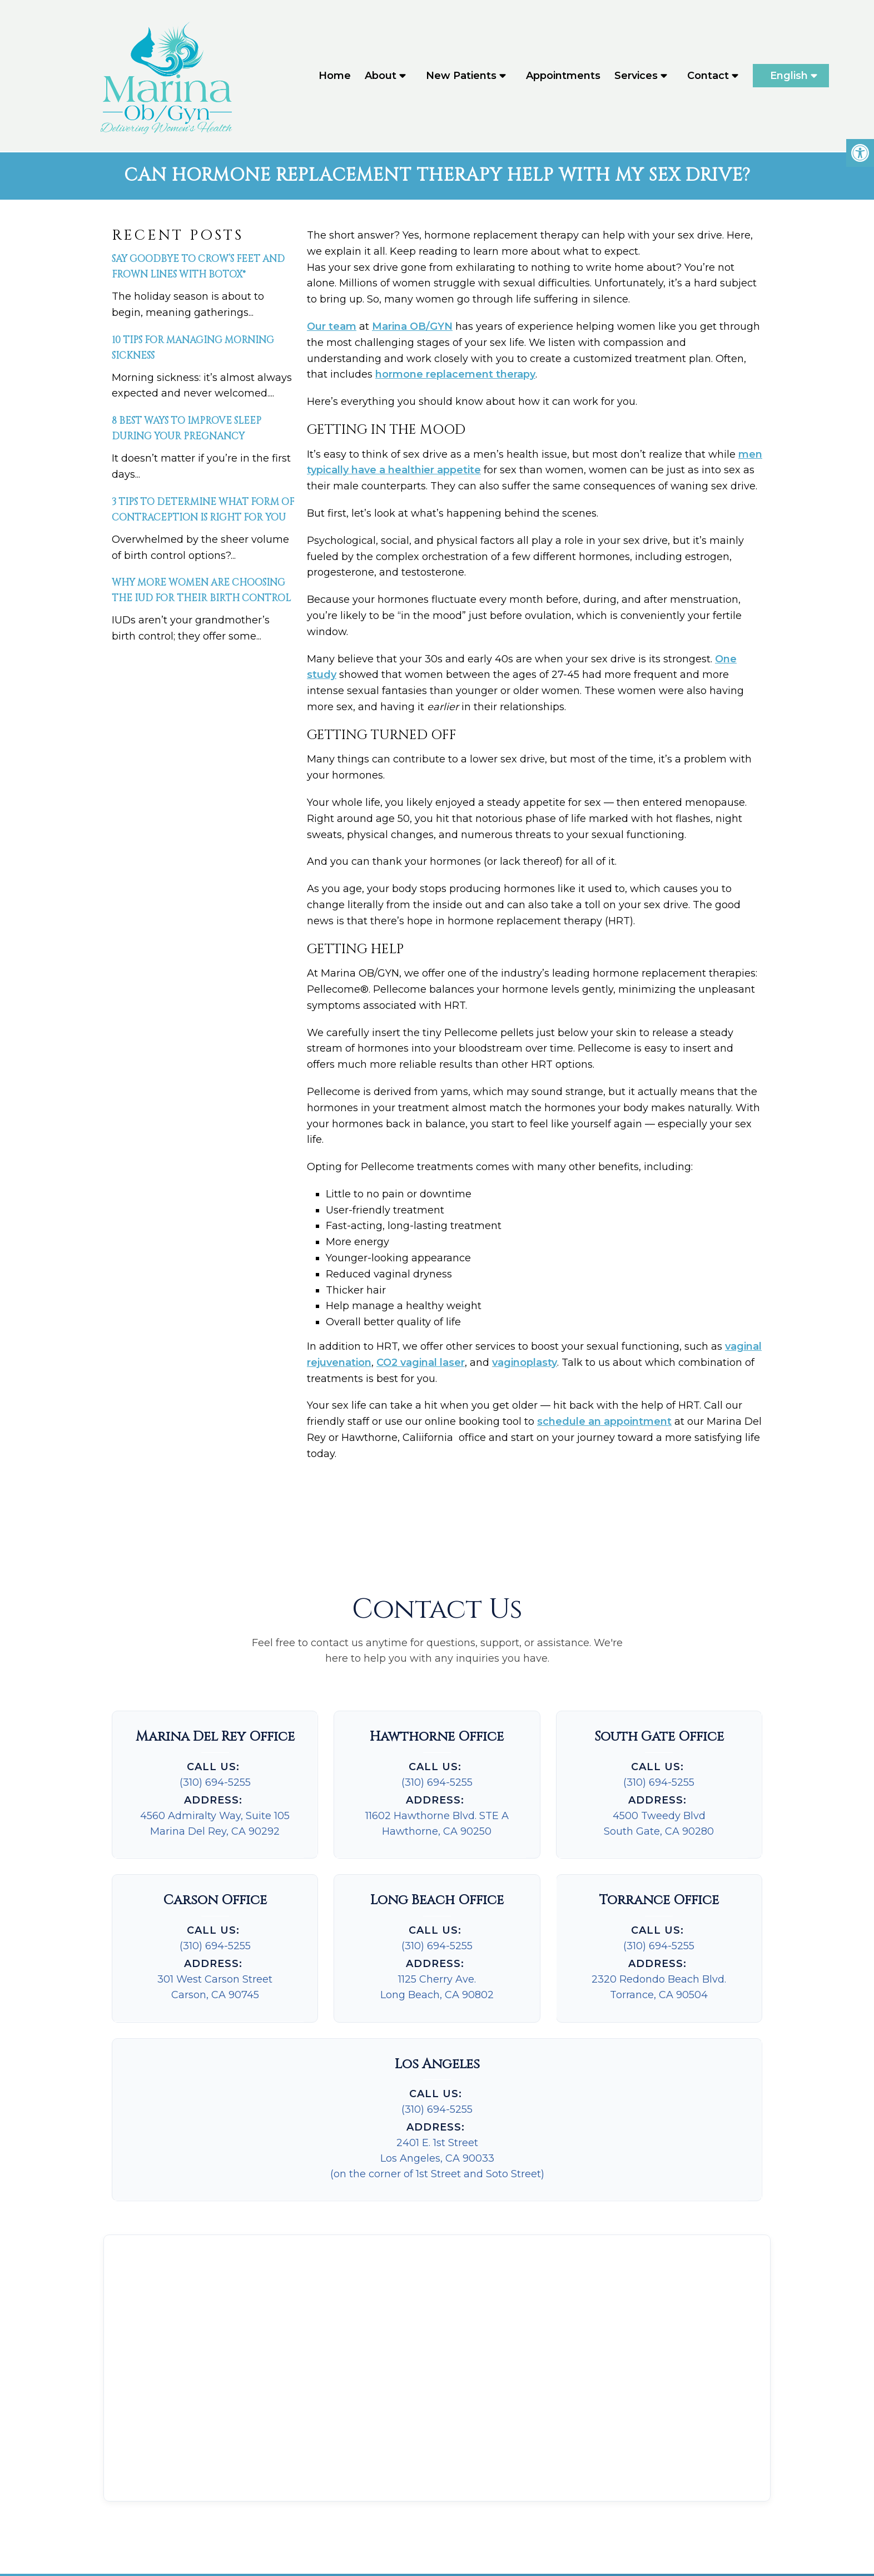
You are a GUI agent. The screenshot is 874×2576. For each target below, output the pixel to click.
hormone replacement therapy (455, 376)
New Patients (461, 77)
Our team (331, 328)
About (380, 77)
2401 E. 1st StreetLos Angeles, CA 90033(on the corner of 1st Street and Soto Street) (437, 2160)
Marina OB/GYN (412, 328)
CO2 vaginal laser (420, 1364)
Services (636, 77)
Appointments (563, 77)
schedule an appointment (604, 1424)
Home (335, 77)
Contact (708, 77)
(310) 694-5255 (215, 1784)
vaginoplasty (524, 1364)
